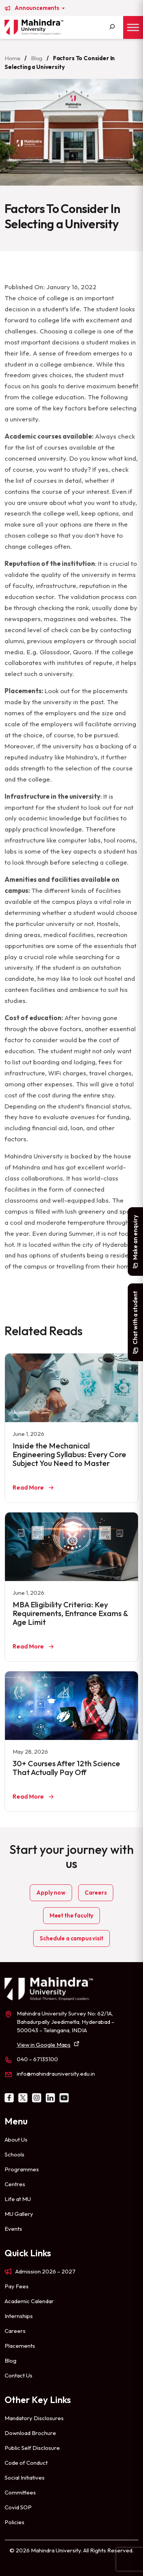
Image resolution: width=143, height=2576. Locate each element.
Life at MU (18, 2199)
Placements (20, 2345)
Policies (14, 2522)
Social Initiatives (25, 2477)
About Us (16, 2139)
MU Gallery (19, 2213)
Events (13, 2228)
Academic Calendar (29, 2301)
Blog (36, 58)
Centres (15, 2184)
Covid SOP (18, 2507)
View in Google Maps (44, 2044)
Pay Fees (17, 2286)
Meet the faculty (71, 1915)
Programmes (22, 2169)
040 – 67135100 (37, 2059)
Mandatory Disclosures (34, 2418)
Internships (19, 2316)
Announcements (37, 8)
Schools (14, 2154)
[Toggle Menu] (133, 27)
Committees (20, 2492)
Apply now (51, 1892)
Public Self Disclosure (32, 2447)
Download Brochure (30, 2433)
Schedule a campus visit (71, 1938)
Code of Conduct (26, 2462)
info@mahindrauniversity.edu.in (56, 2073)
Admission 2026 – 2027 (45, 2271)
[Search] (112, 27)
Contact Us (18, 2375)
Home (12, 58)
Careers (96, 1892)
